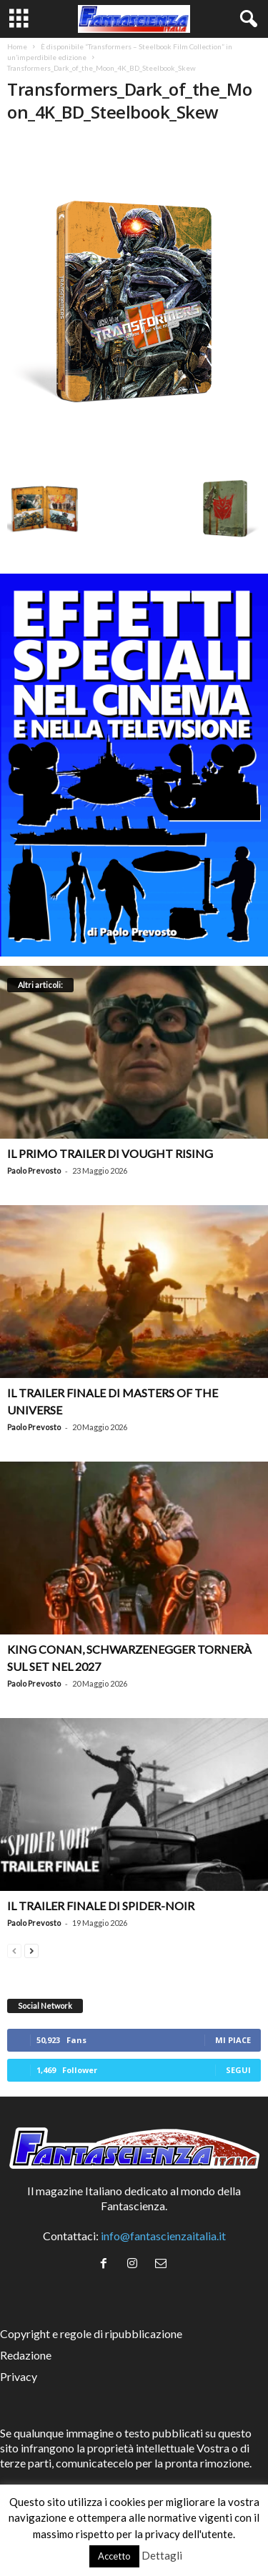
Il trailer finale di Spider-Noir (100, 1905)
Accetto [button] (114, 2556)
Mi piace (233, 2040)
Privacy (18, 2376)
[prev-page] (14, 1949)
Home (17, 46)
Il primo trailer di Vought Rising (110, 1153)
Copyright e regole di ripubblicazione (91, 2333)
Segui (238, 2070)
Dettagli (162, 2555)
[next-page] (31, 1949)
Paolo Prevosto (34, 1170)
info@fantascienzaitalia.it (163, 2235)
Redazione (25, 2355)
